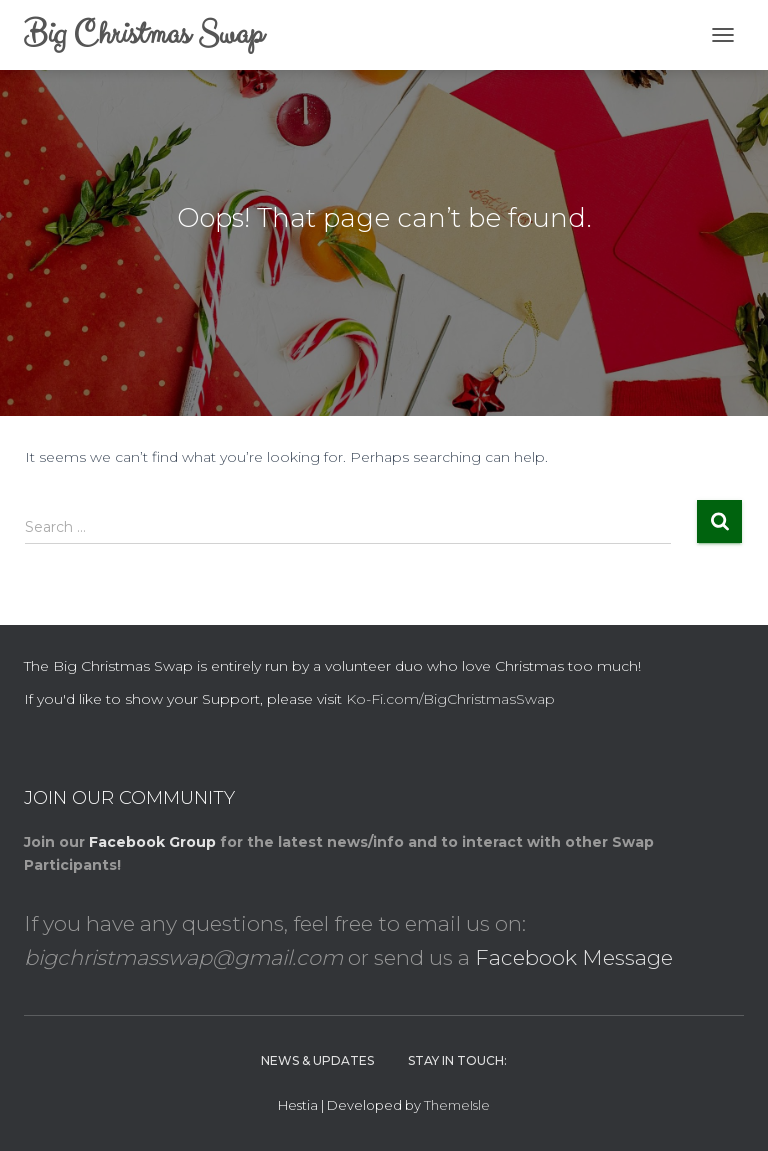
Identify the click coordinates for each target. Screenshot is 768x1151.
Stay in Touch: (457, 1060)
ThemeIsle (457, 1105)
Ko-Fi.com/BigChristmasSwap (450, 699)
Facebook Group (152, 842)
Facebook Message (574, 957)
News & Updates (317, 1060)
